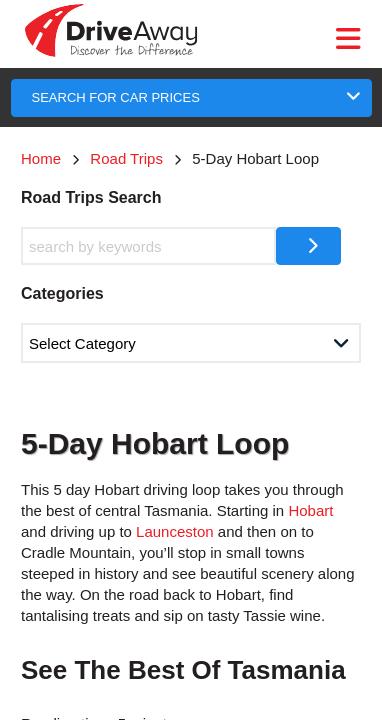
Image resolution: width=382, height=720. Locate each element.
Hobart (310, 510)
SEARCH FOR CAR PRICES (116, 97)
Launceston (175, 531)
